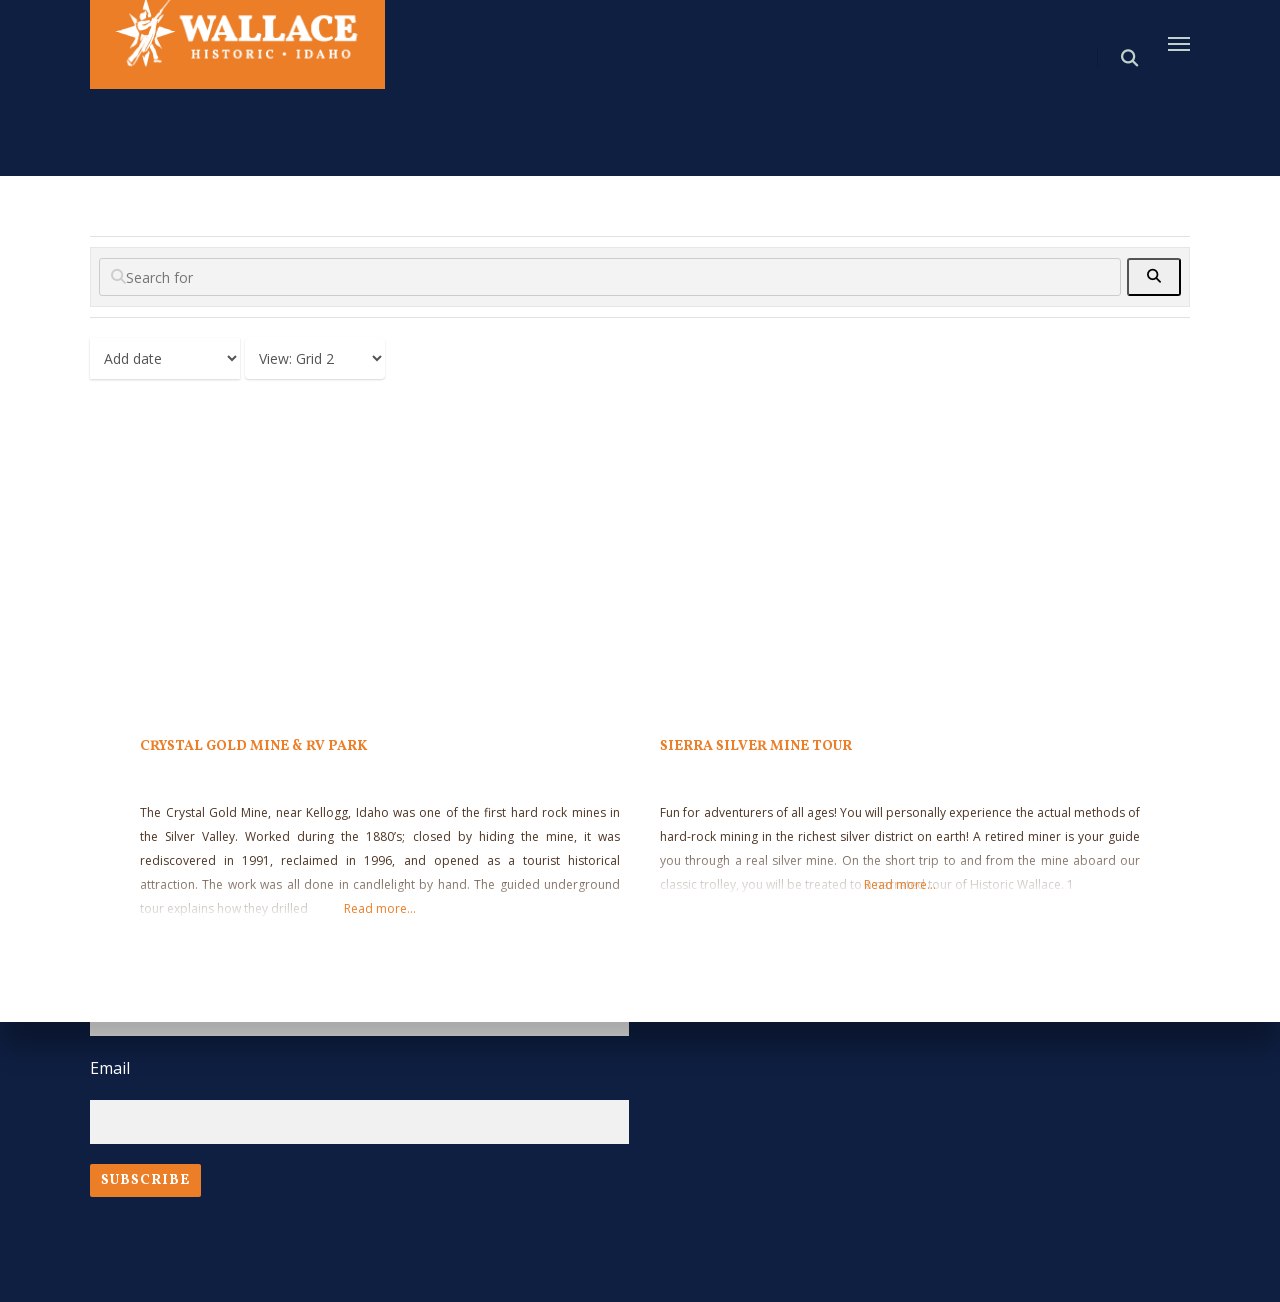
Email (110, 1068)
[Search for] (610, 277)
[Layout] (315, 358)
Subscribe (145, 1180)
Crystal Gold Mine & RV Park (253, 746)
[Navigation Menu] (1179, 43)
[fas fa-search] (1154, 277)
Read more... (380, 908)
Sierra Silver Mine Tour (756, 746)
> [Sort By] (165, 358)
